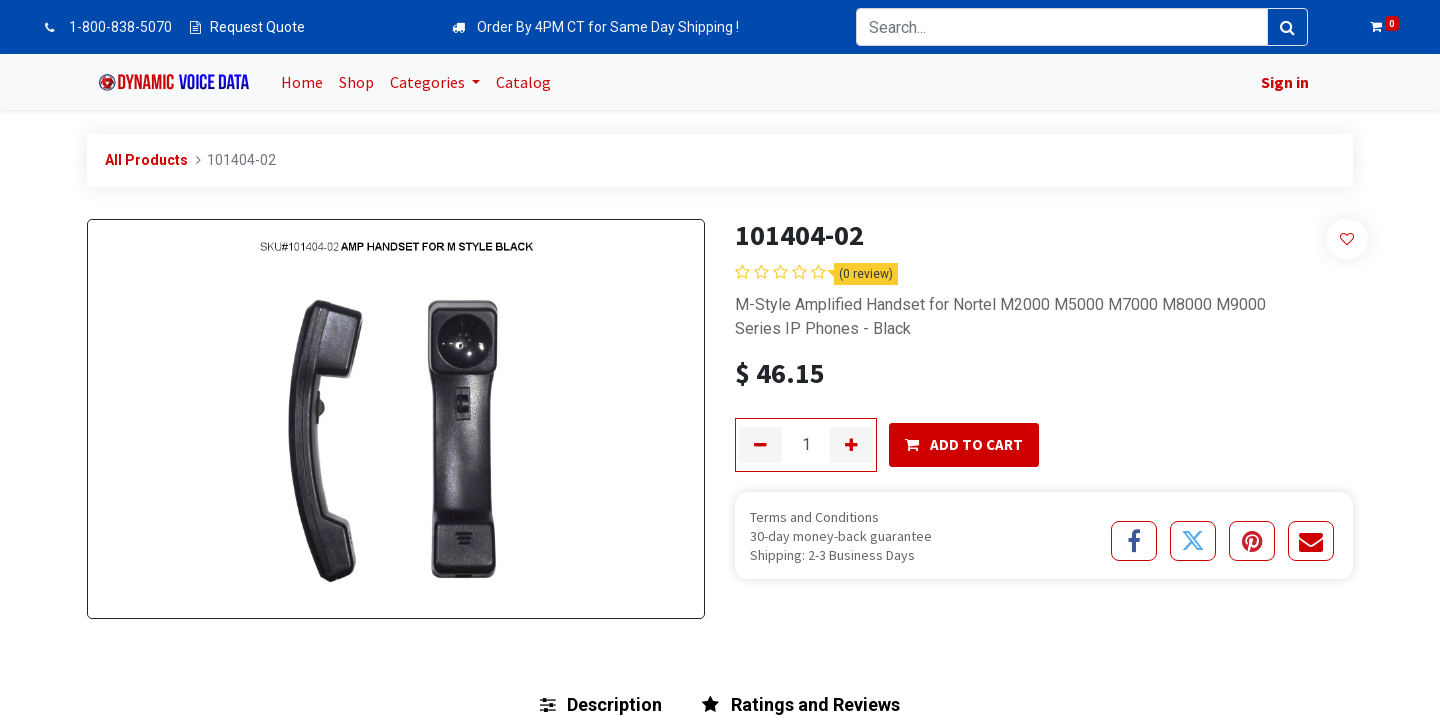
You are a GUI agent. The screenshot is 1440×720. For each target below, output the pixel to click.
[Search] (1287, 27)
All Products (146, 160)
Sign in (1283, 82)
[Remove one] (760, 445)
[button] (1347, 238)
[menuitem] (304, 82)
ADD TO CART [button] (964, 444)
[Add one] (851, 445)
